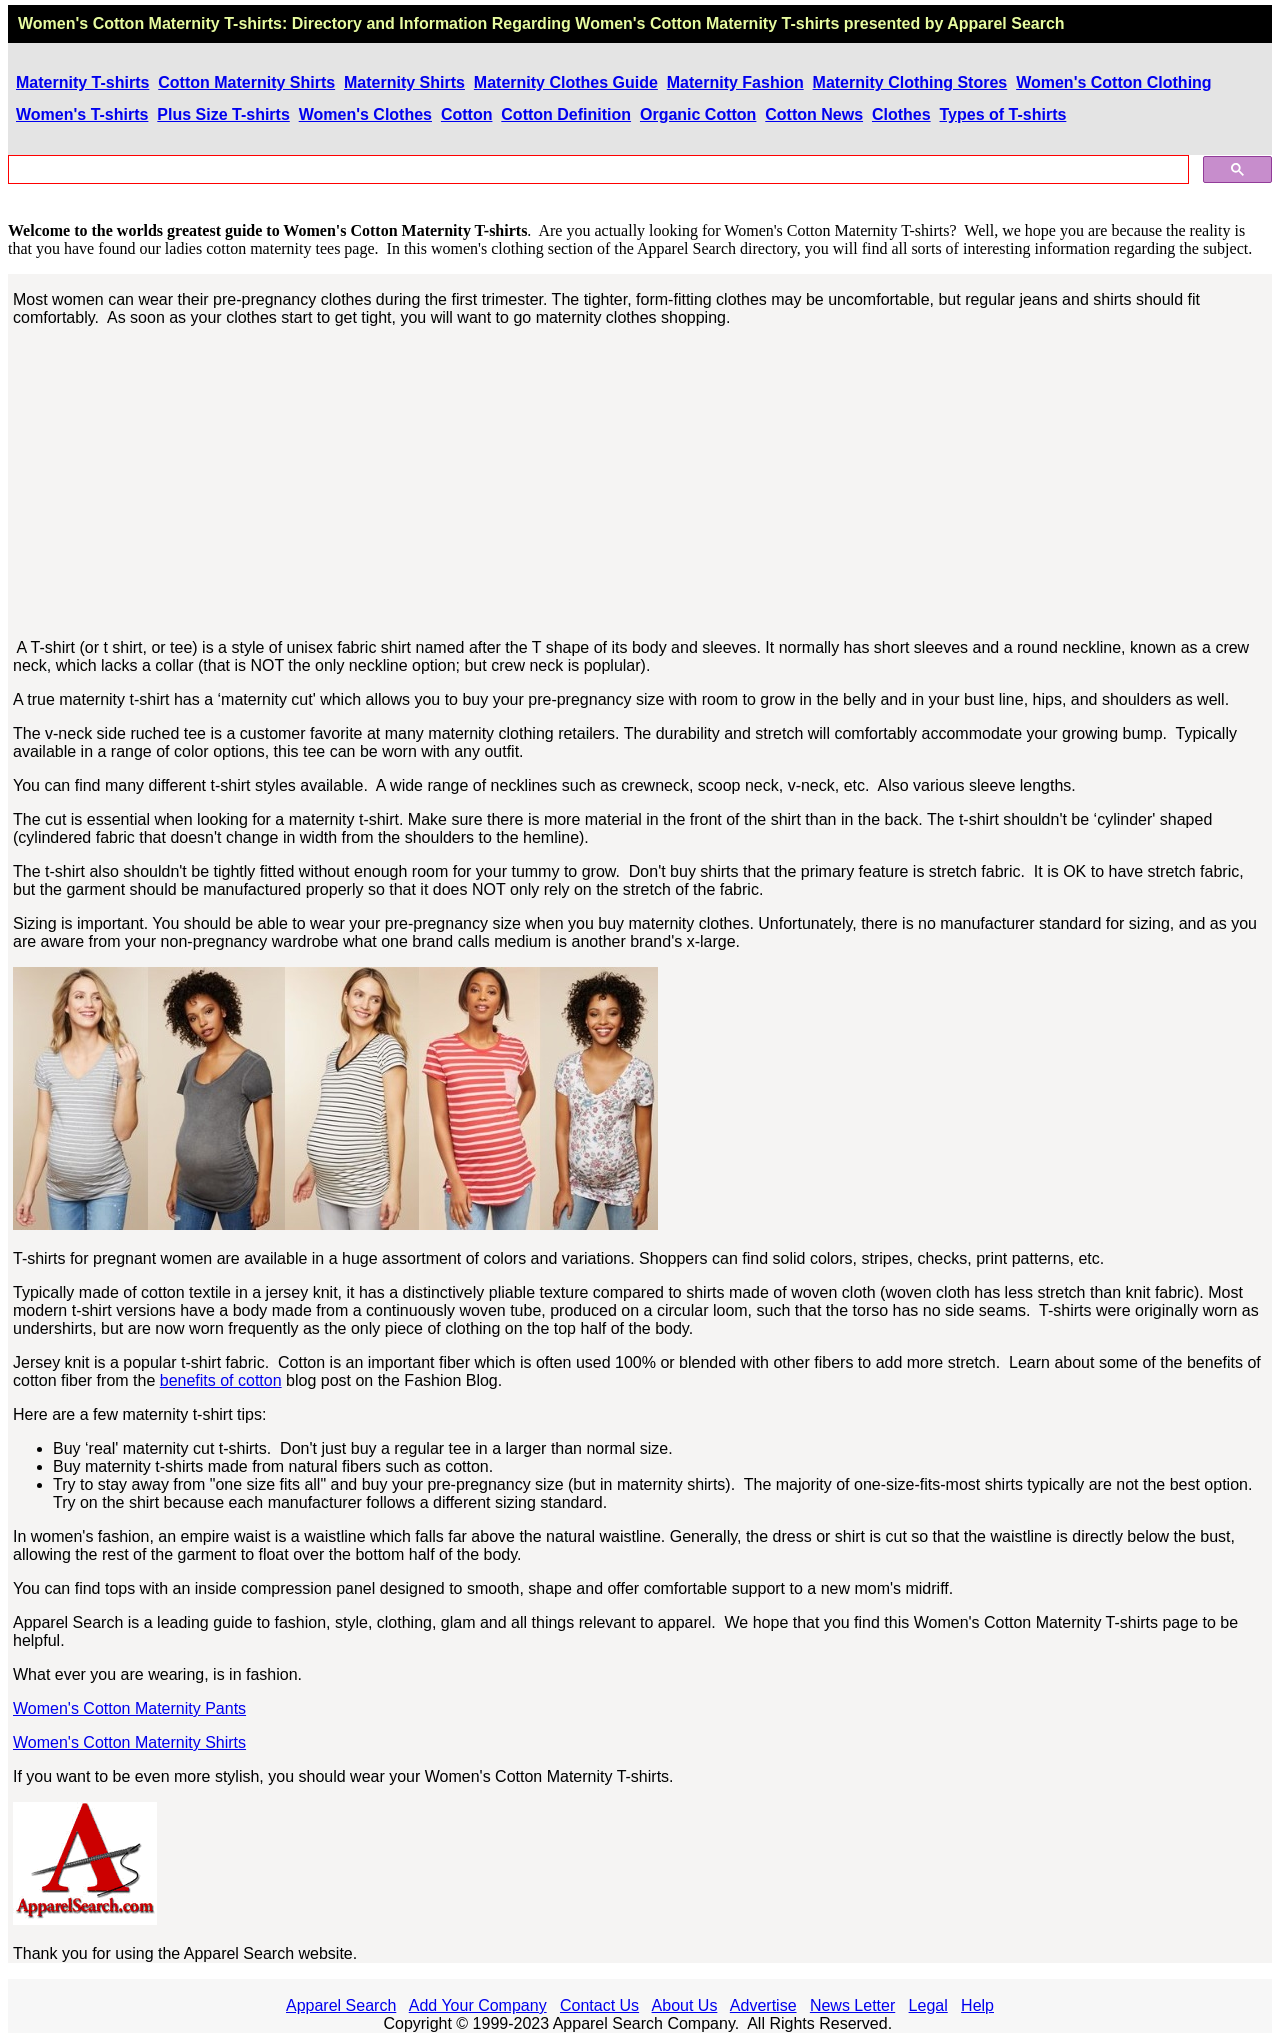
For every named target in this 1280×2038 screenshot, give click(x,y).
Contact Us (599, 2005)
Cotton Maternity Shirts (246, 82)
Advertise (763, 2005)
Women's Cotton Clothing (1113, 82)
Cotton (467, 114)
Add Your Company (478, 2005)
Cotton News (814, 114)
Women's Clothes (365, 114)
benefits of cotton (221, 1380)
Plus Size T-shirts (223, 114)
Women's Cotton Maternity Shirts (129, 1742)
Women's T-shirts (82, 114)
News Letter (852, 2005)
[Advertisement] (641, 483)
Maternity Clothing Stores (910, 82)
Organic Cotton (698, 114)
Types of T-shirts (1003, 114)
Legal (928, 2005)
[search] (596, 170)
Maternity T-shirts (82, 82)
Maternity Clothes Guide (566, 82)
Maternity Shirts (404, 82)
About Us (685, 2005)
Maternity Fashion (735, 82)
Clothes (901, 114)
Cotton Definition (566, 114)
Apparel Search (1005, 23)
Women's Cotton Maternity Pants (129, 1708)
